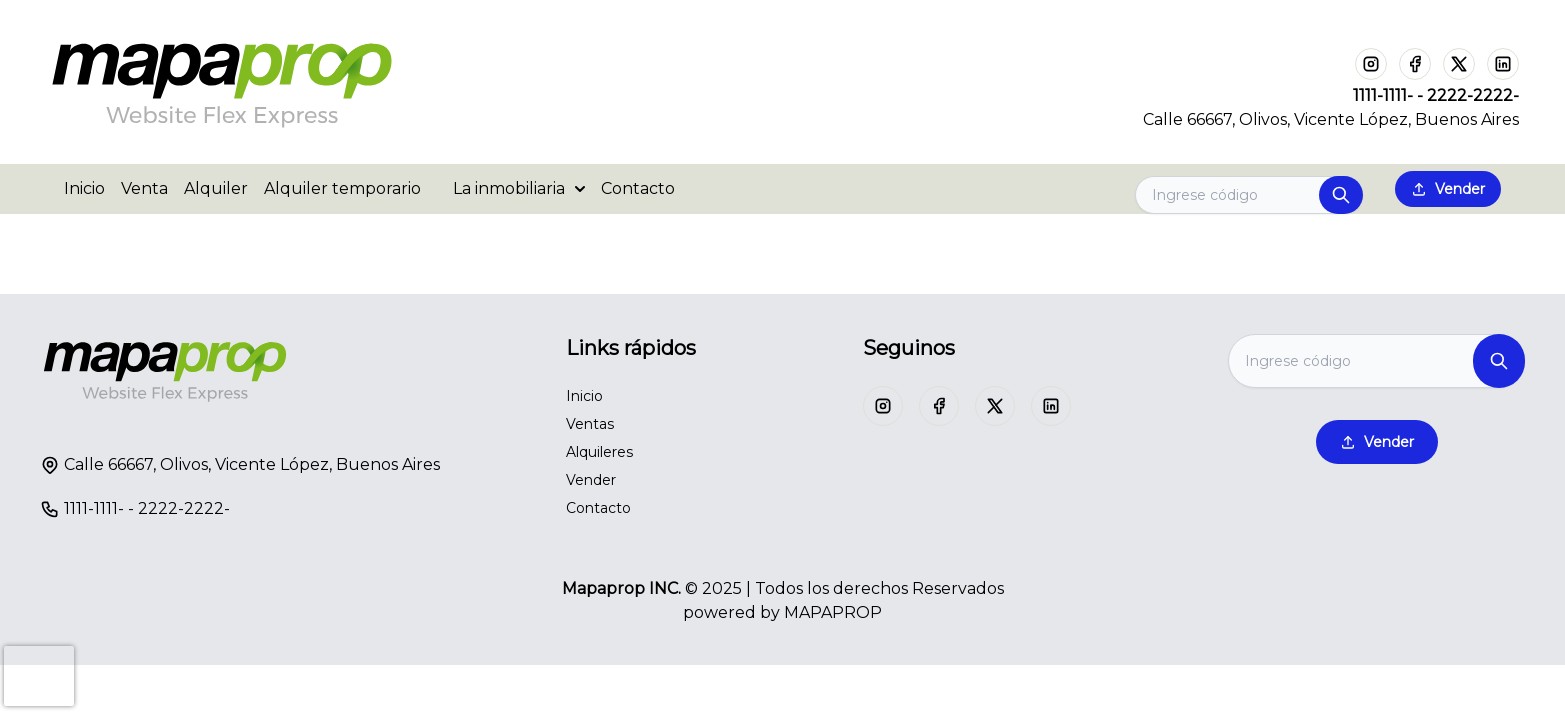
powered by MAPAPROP (782, 612)
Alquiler (216, 188)
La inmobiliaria (519, 188)
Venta (144, 188)
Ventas (590, 424)
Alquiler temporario (342, 188)
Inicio (84, 188)
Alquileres (599, 452)
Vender (1448, 189)
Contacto (638, 188)
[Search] (1249, 195)
